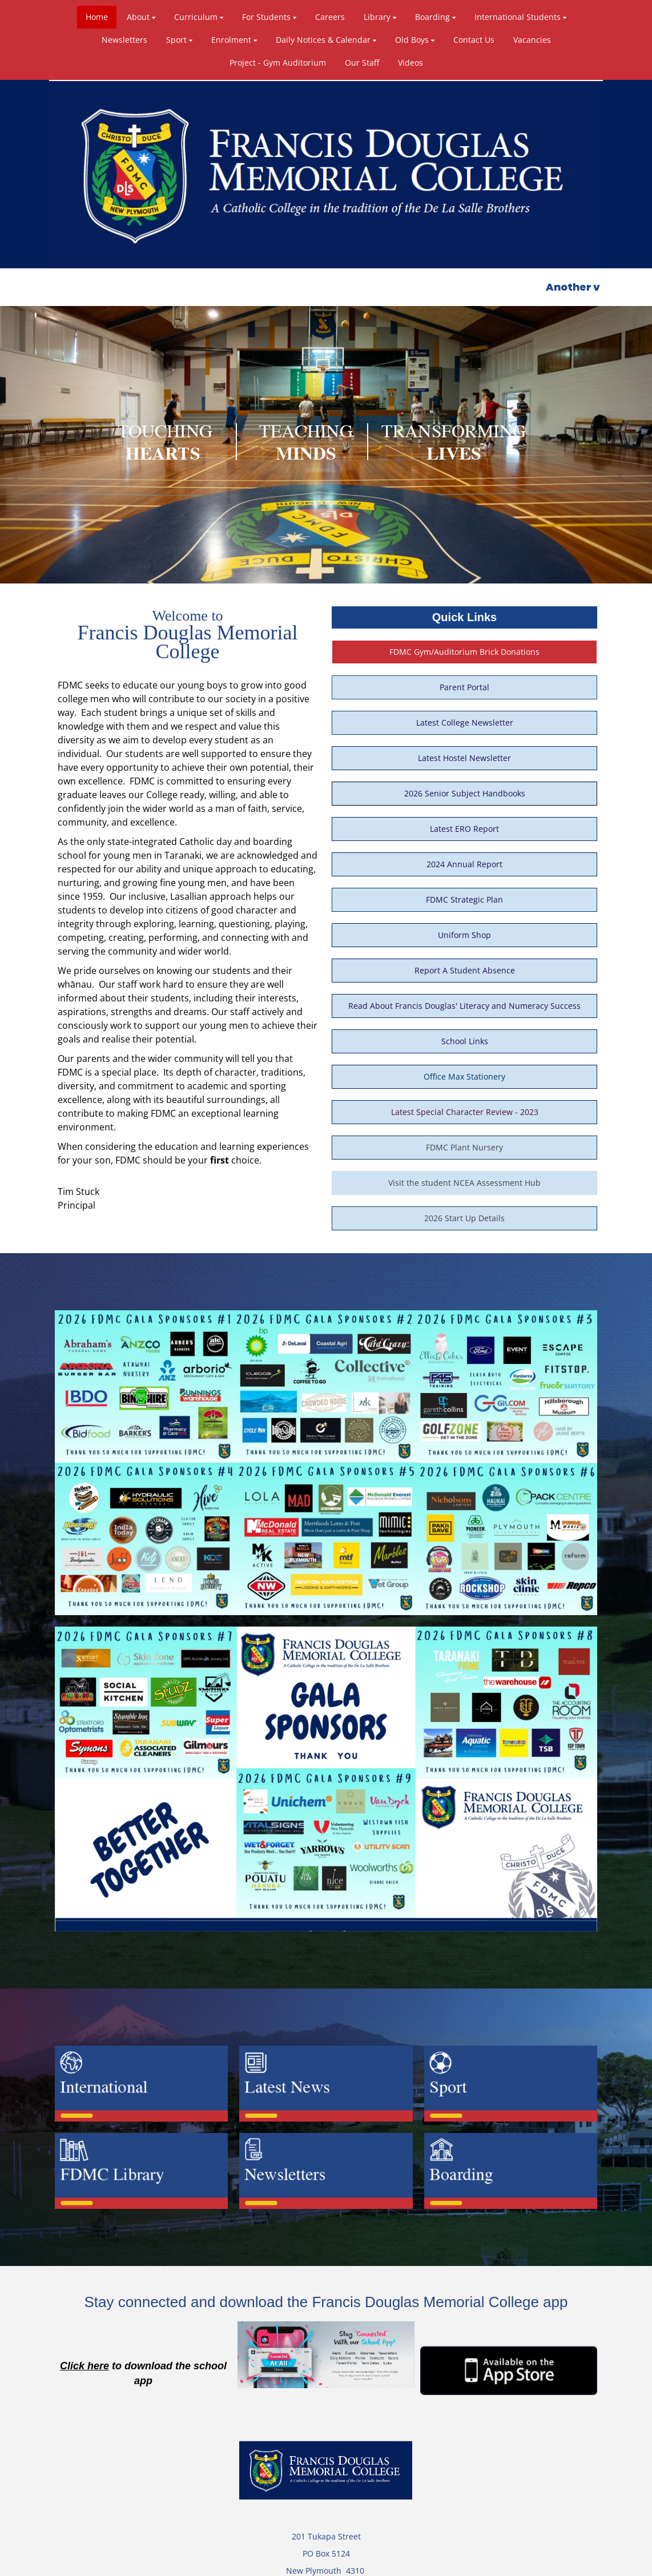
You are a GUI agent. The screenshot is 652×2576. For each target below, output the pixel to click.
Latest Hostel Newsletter (464, 677)
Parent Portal (464, 606)
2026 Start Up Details (464, 1137)
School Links (464, 960)
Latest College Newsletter (464, 642)
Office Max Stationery (464, 996)
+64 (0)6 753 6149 (333, 2507)
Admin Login (510, 2562)
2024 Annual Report (464, 783)
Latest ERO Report (464, 748)
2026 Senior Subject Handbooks (464, 712)
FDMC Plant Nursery (464, 1066)
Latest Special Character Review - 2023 (464, 1031)
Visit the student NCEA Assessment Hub (464, 1102)
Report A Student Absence (464, 889)
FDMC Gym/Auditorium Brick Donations (464, 571)
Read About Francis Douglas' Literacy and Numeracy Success (464, 925)
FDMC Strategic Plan (464, 819)
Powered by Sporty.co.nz (141, 2562)
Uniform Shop (464, 854)
